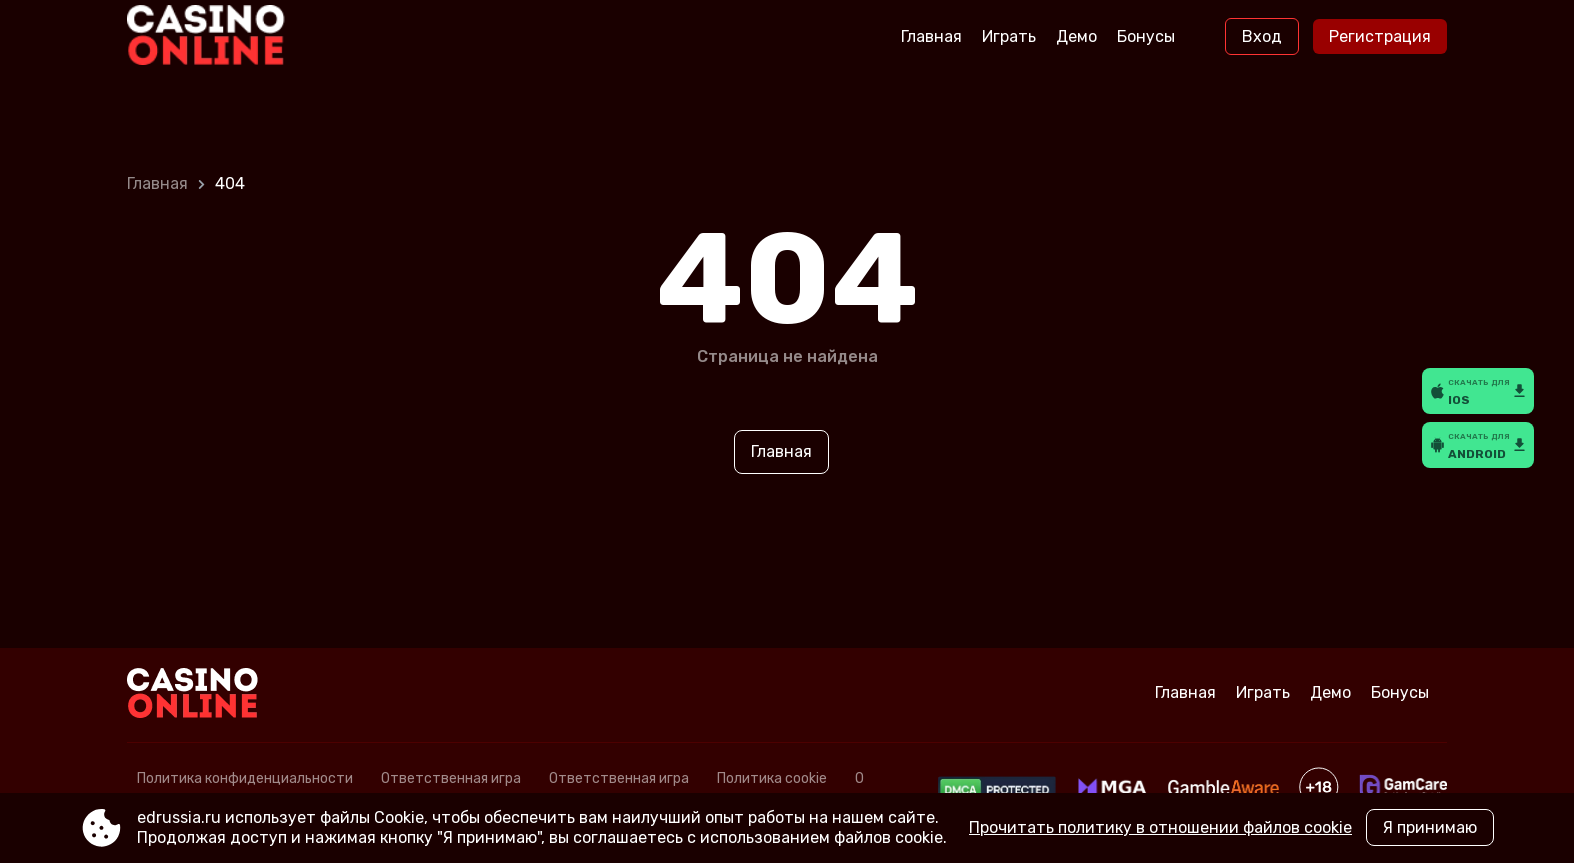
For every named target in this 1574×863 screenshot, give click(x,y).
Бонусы (1146, 36)
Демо (1076, 36)
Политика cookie (772, 778)
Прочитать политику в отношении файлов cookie (1160, 827)
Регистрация (1380, 36)
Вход (1262, 36)
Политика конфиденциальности (245, 778)
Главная (931, 36)
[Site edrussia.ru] (210, 37)
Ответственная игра (451, 778)
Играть (1009, 36)
